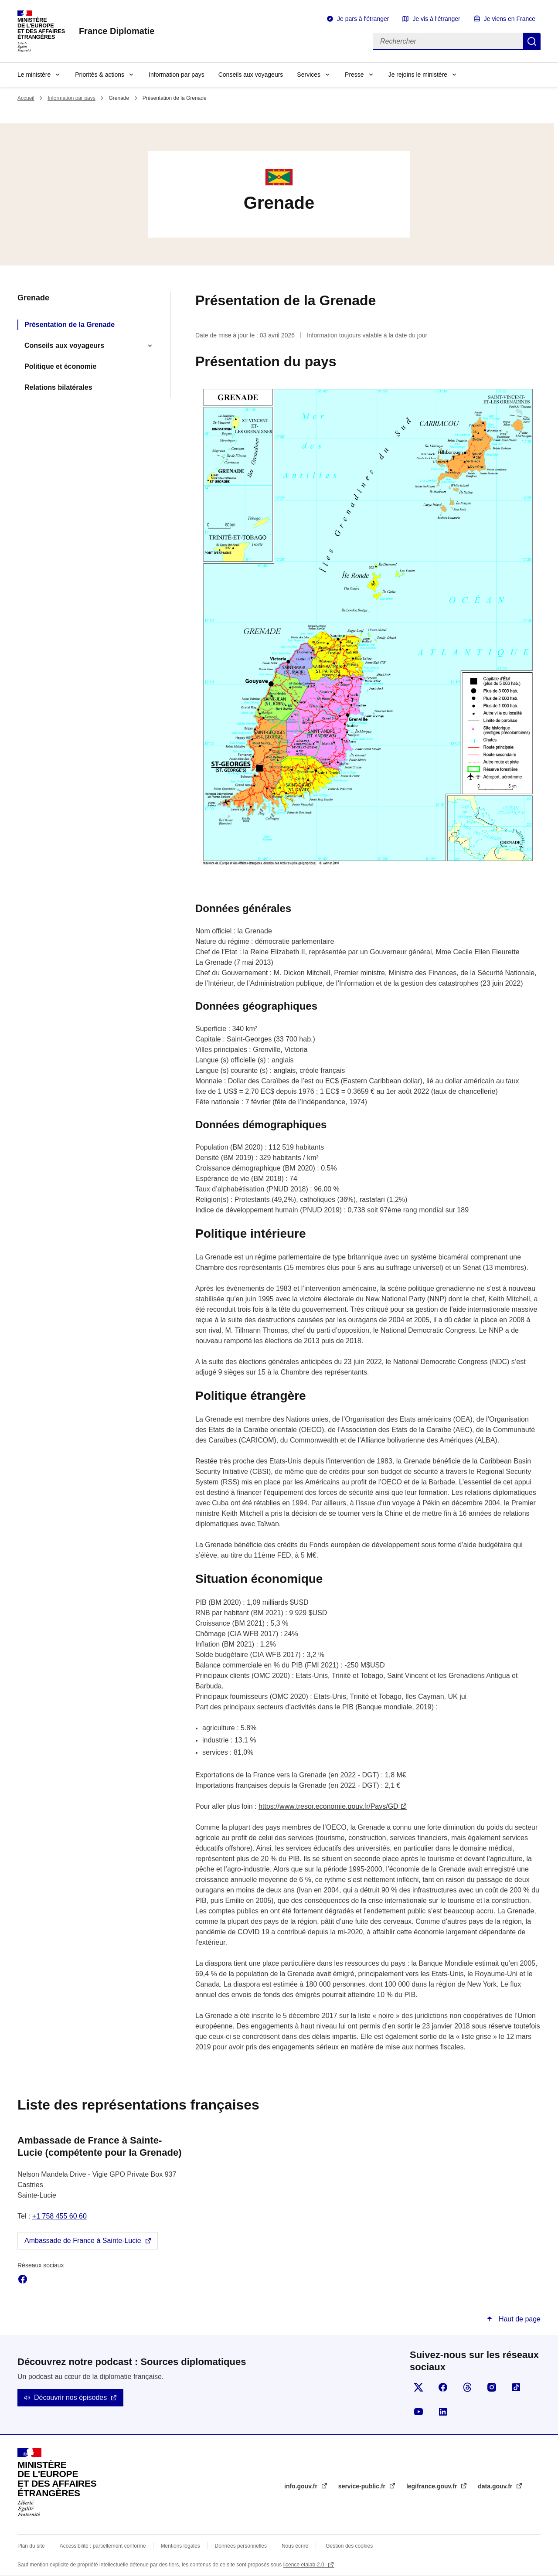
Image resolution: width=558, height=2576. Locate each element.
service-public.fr (362, 2486)
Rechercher (532, 41)
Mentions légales (180, 2546)
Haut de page (519, 2319)
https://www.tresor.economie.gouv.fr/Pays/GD (328, 1806)
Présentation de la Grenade (69, 324)
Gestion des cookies (349, 2546)
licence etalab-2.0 (304, 2565)
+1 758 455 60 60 (59, 2216)
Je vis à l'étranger (436, 18)
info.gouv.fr (301, 2486)
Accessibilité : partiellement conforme (103, 2546)
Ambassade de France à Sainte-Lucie (82, 2240)
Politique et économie (60, 366)
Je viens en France (509, 18)
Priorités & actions (99, 74)
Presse (354, 74)
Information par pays (176, 74)
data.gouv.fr (496, 2486)
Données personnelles (241, 2546)
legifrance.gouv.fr (432, 2486)
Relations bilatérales (58, 387)
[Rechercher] (448, 41)
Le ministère (34, 74)
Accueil (25, 98)
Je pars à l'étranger (363, 18)
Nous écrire (295, 2546)
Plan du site (31, 2546)
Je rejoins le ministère (417, 74)
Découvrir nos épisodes (70, 2397)
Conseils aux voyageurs (250, 74)
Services (308, 74)
